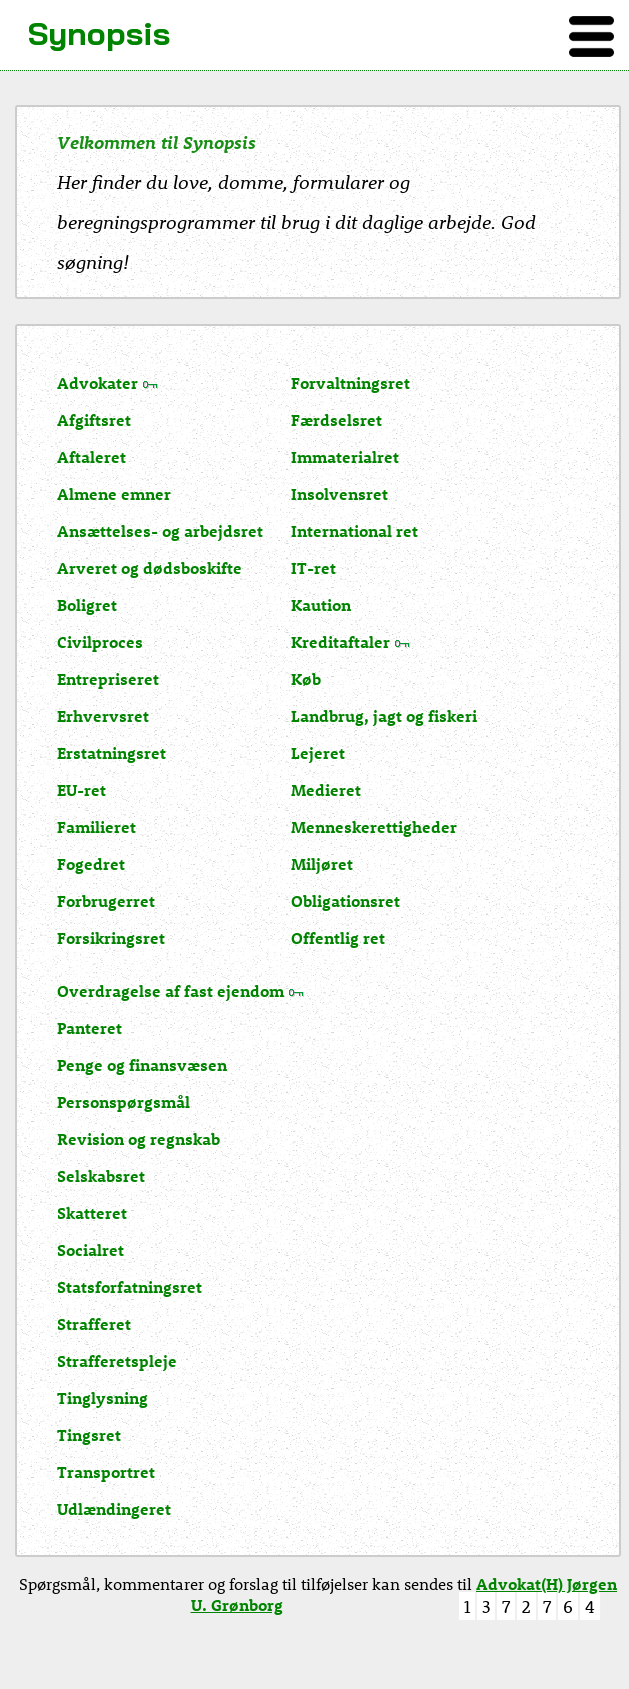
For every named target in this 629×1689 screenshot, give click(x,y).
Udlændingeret (114, 1508)
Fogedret (91, 863)
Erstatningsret (111, 752)
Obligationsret (345, 900)
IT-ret (313, 567)
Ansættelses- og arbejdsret (160, 530)
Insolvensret (339, 493)
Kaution (321, 604)
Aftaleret (91, 456)
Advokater (97, 382)
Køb (306, 678)
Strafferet (94, 1323)
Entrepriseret (108, 678)
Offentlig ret (338, 937)
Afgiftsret (94, 419)
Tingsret (89, 1434)
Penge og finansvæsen (142, 1064)
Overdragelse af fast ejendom (170, 990)
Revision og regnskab (138, 1138)
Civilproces (100, 641)
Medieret (326, 789)
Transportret (106, 1471)
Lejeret (318, 752)
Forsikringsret (111, 937)
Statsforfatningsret (129, 1286)
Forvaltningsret (350, 382)
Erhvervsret (103, 715)
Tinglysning (102, 1397)
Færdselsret (336, 419)
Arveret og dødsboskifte (149, 567)
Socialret (90, 1249)
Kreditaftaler (340, 641)
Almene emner (114, 493)
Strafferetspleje (117, 1360)
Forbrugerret (106, 900)
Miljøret (322, 863)
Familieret (96, 826)
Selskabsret (101, 1175)
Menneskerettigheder (374, 826)
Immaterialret (345, 456)
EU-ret (81, 789)
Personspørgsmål (123, 1101)
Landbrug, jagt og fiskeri (384, 715)
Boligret (87, 604)
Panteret (89, 1027)
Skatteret (92, 1212)
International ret (354, 530)
